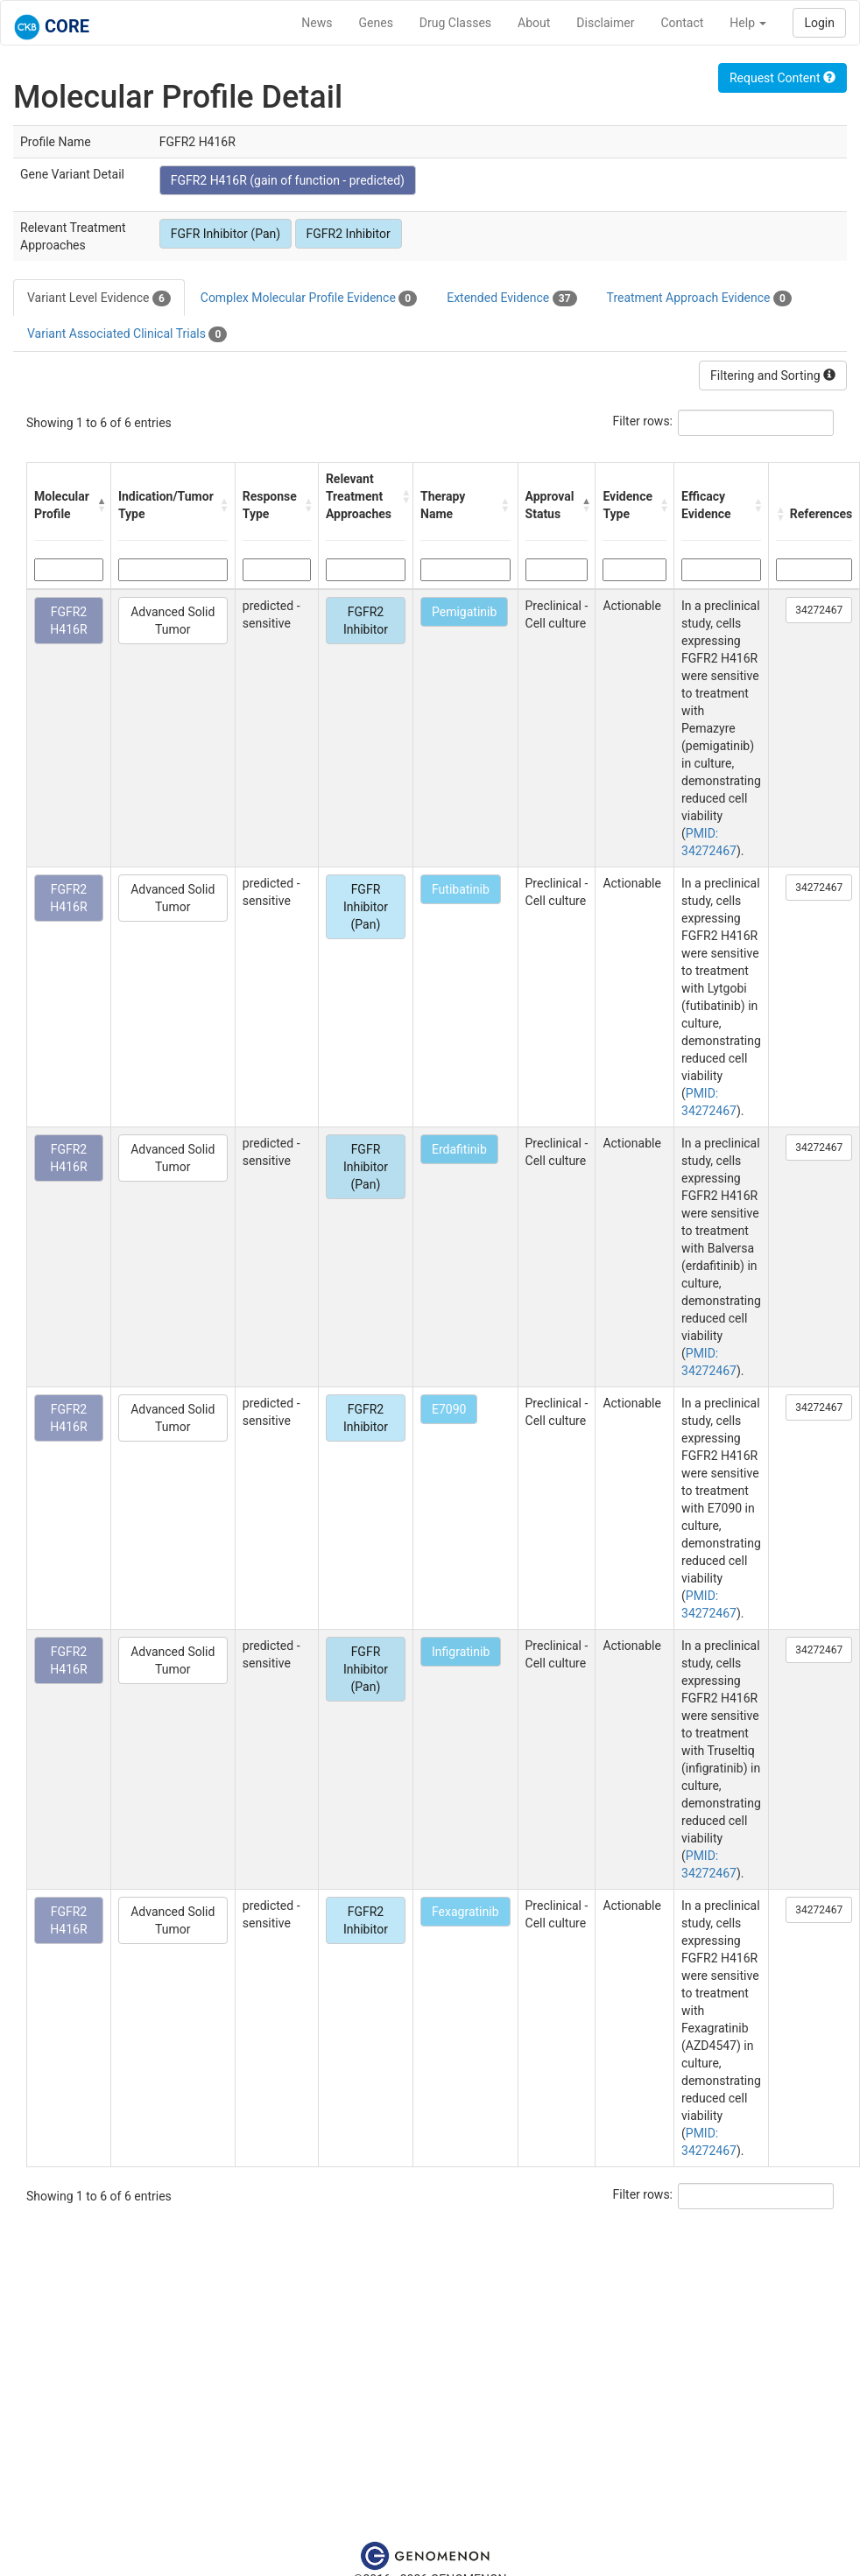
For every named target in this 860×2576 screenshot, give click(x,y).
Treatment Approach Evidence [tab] (699, 298)
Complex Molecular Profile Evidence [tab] (309, 298)
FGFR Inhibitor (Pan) (225, 234)
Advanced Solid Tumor (172, 620)
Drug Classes (455, 23)
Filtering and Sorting (772, 376)
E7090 (449, 1409)
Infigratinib (461, 1652)
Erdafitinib (459, 1149)
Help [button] (748, 23)
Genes (376, 23)
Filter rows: (643, 421)
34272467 (818, 610)
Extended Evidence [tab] (511, 298)
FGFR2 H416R (68, 620)
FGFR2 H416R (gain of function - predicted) (288, 180)
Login (819, 23)
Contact (681, 23)
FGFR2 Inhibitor (349, 234)
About (534, 23)
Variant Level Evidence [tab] (99, 298)
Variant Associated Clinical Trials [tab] (127, 334)
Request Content (782, 78)
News (316, 23)
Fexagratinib (465, 1912)
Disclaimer (605, 23)
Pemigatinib (464, 612)
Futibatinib (461, 889)
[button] (99, 505)
